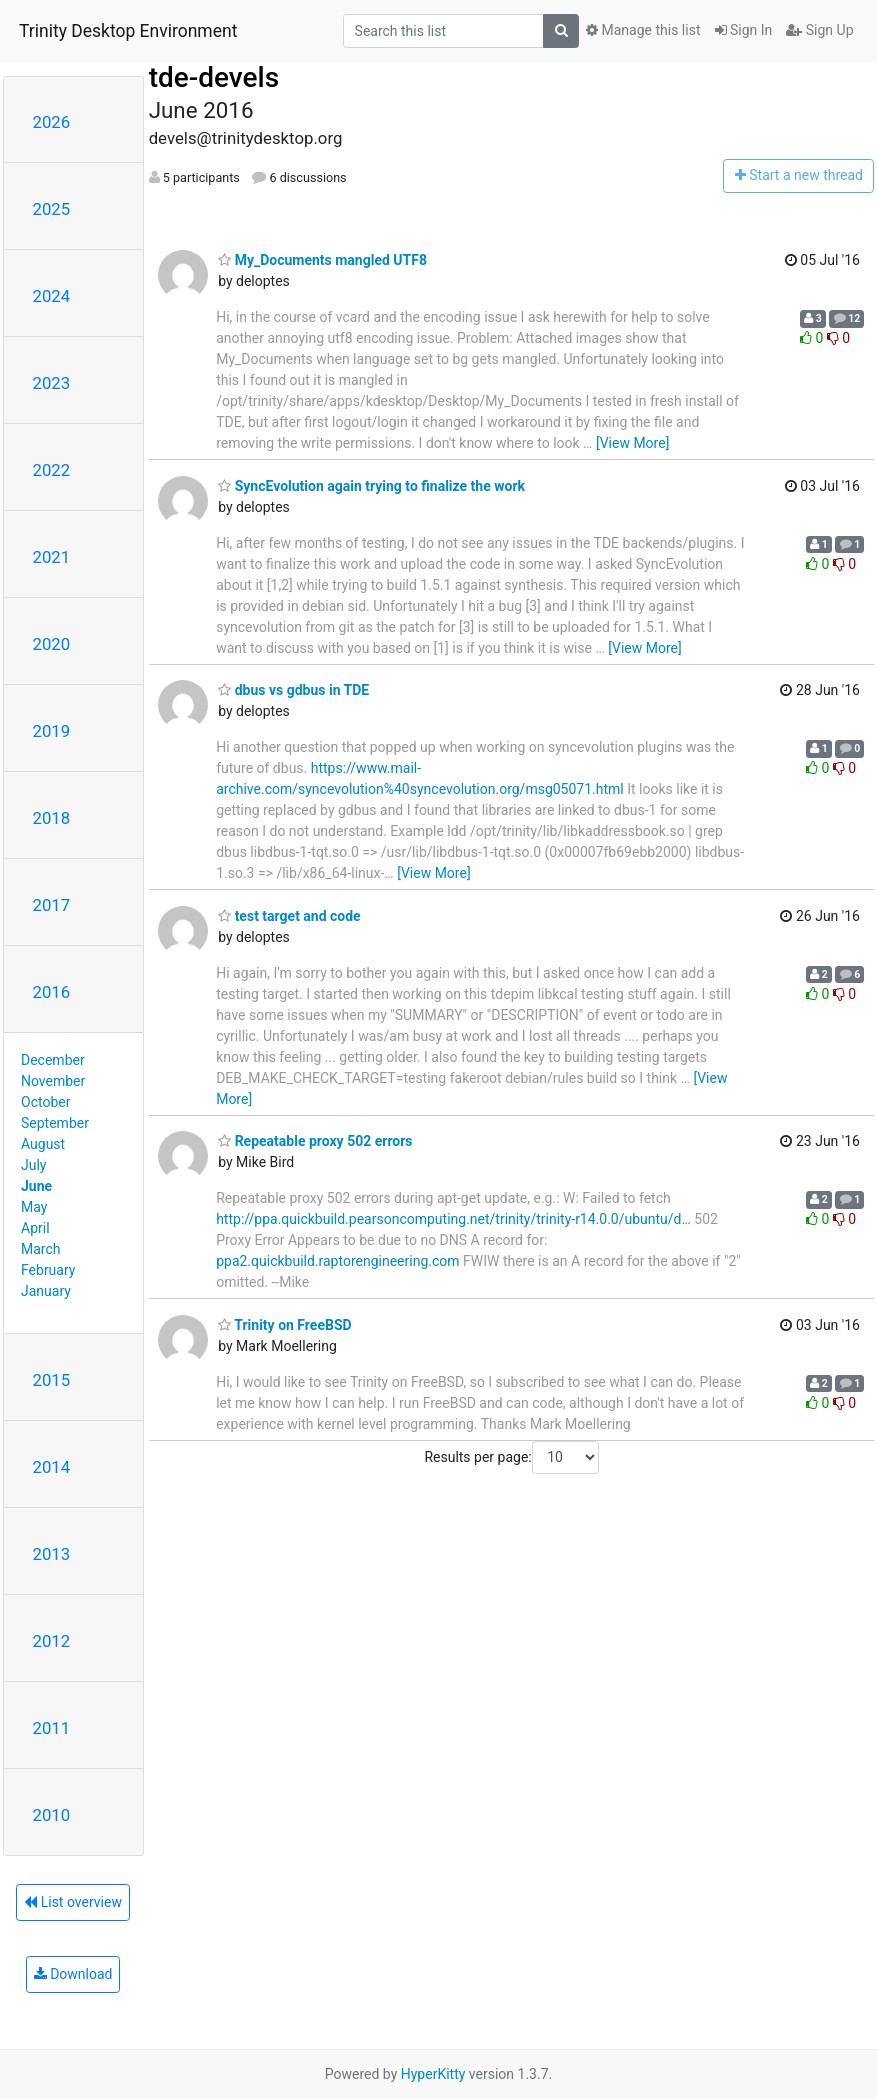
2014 (52, 1467)
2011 (52, 1728)
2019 (52, 731)
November (53, 1081)
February (48, 1270)
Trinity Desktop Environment (128, 31)
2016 (52, 992)
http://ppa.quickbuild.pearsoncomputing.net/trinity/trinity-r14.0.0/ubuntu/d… (453, 1219)
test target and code (289, 916)
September (55, 1123)
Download (73, 1974)
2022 (52, 470)
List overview (73, 1902)
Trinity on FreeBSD (284, 1325)
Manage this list (643, 30)
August (43, 1144)
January (46, 1291)
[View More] (632, 443)
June (36, 1186)
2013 (52, 1554)
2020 (52, 644)
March (41, 1249)
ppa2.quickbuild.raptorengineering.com (337, 1261)
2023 (52, 383)
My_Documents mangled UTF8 (322, 260)
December (53, 1060)
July (33, 1165)
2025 (52, 209)
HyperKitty (433, 2074)
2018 (52, 818)
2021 (52, 557)
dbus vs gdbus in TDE (293, 690)
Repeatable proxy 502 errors (315, 1141)
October (45, 1102)
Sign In (744, 30)
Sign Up (819, 30)
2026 (52, 122)
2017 (52, 905)
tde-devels (214, 77)
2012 (52, 1641)
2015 (52, 1380)
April (35, 1228)
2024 (52, 296)
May (34, 1207)
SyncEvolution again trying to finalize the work (371, 486)
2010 (52, 1815)
